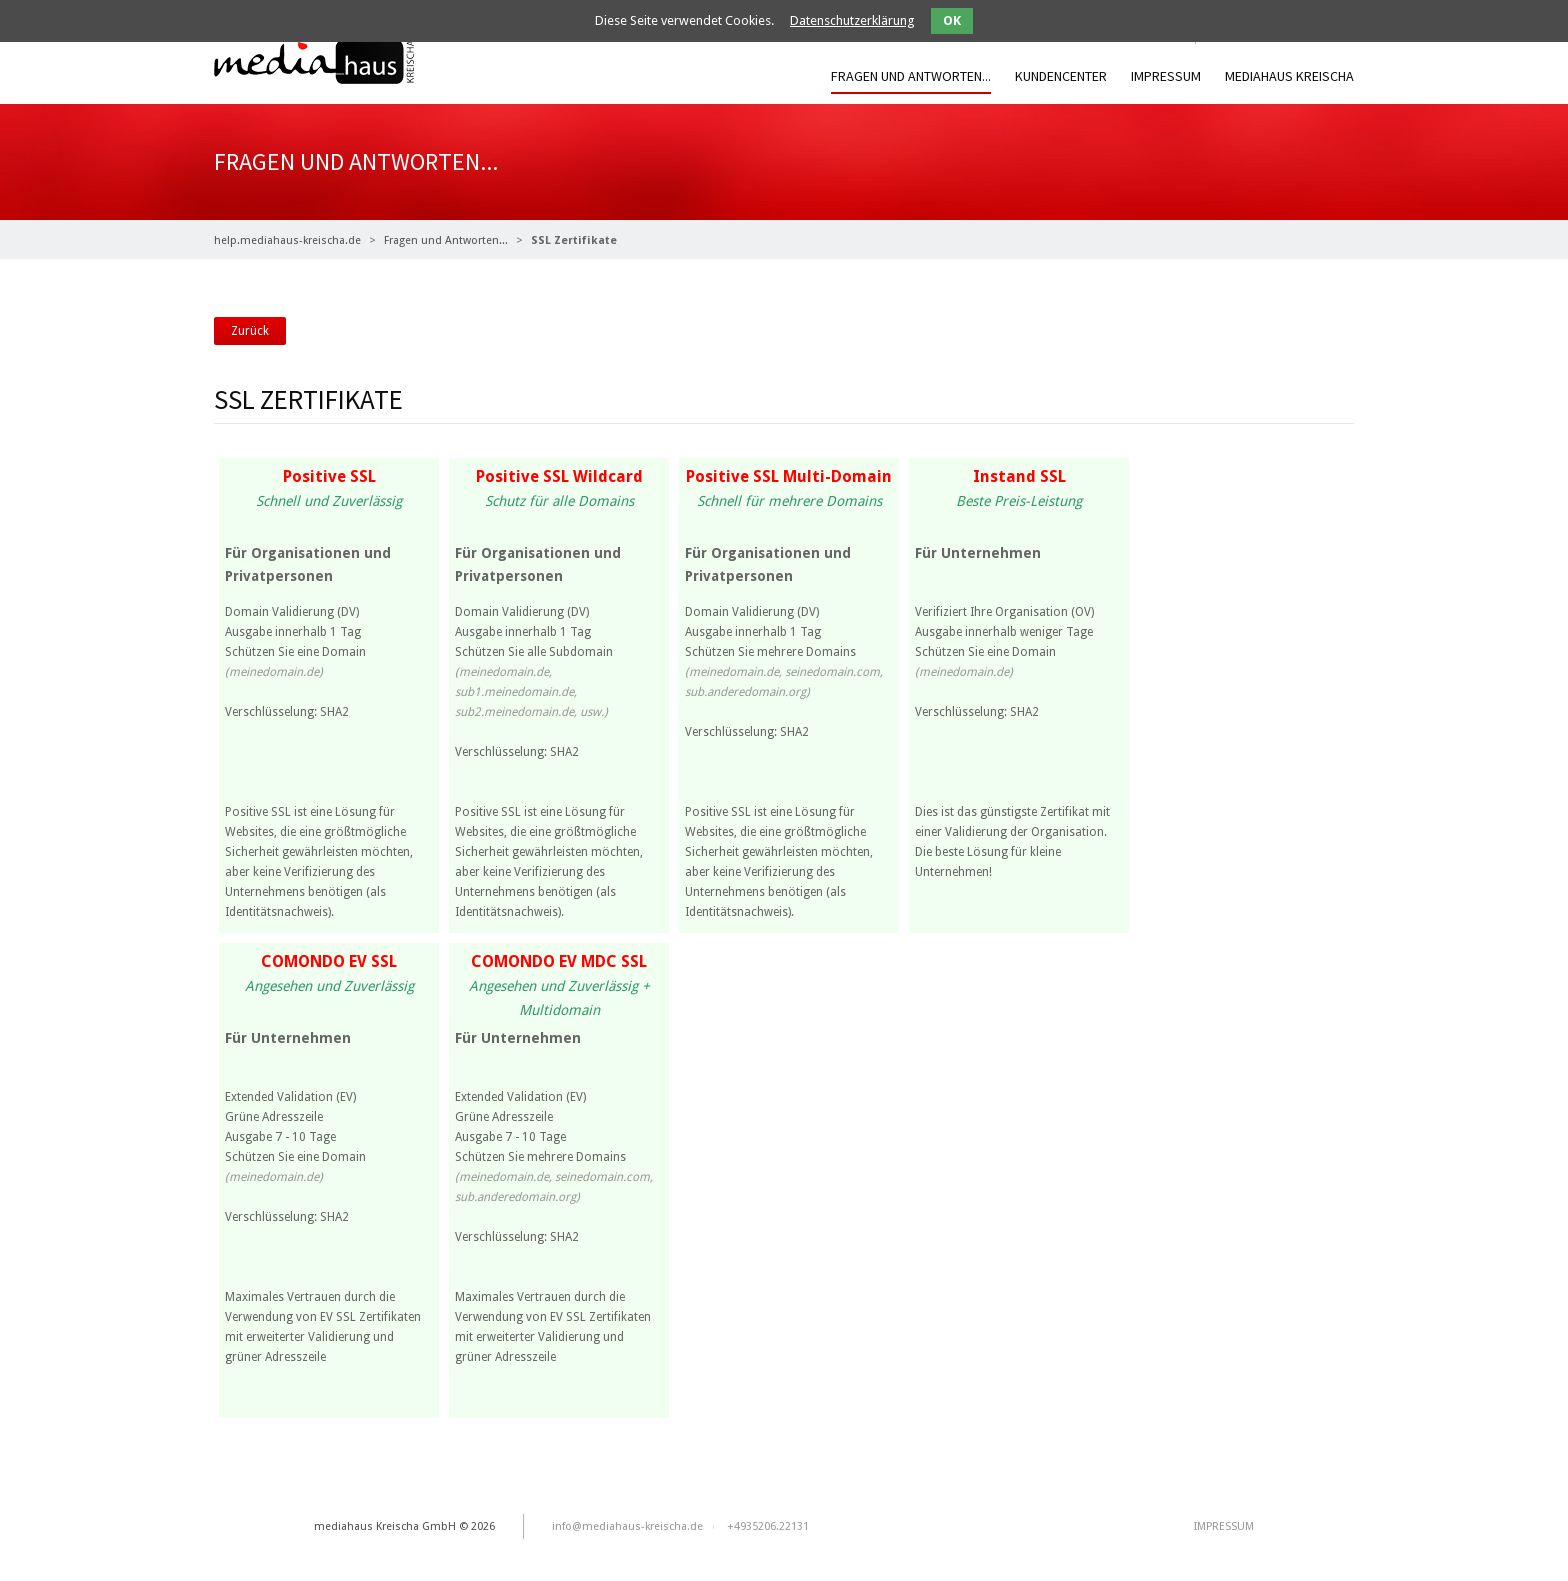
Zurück (250, 331)
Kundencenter (1061, 76)
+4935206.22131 (768, 1526)
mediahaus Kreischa (1289, 76)
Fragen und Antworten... (911, 76)
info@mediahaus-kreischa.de (627, 1526)
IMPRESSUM (1166, 76)
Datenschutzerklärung (852, 20)
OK (952, 20)
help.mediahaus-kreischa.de (287, 240)
